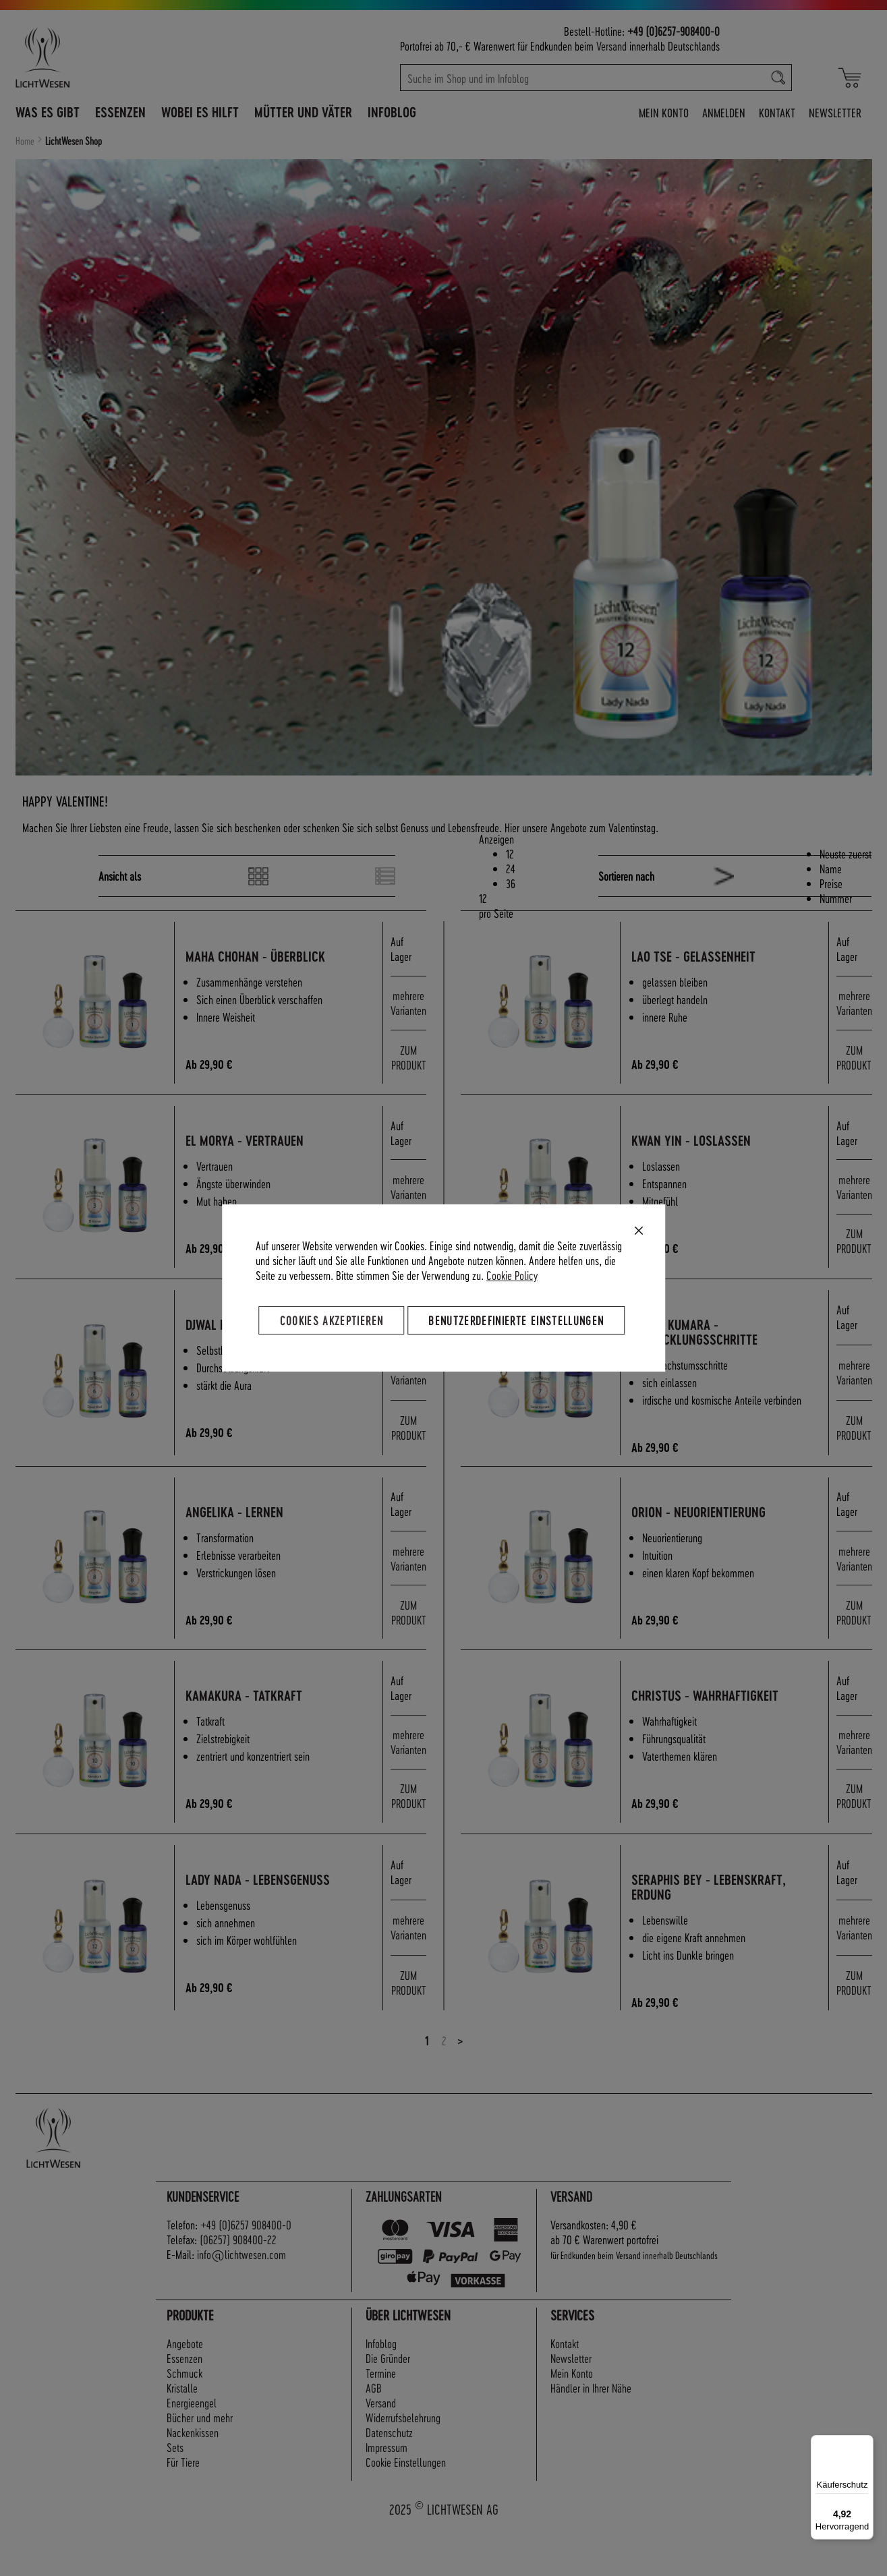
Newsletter (835, 112)
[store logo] (101, 57)
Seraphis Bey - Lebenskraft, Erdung (727, 1929)
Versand (611, 45)
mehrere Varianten (408, 1006)
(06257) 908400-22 (238, 2285)
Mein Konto (664, 112)
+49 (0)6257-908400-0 (673, 31)
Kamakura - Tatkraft (262, 1730)
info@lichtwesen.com (241, 2300)
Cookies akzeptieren (332, 1320)
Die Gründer (388, 2403)
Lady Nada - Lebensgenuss (276, 1921)
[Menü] (865, 2443)
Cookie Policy (512, 1275)
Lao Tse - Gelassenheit (712, 956)
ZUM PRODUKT (408, 1062)
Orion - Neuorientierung (717, 1540)
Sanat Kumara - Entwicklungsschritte (713, 1345)
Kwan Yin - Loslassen (709, 1147)
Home (26, 141)
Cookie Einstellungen (406, 2507)
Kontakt (777, 112)
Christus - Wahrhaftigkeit (723, 1730)
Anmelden (723, 112)
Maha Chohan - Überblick (273, 956)
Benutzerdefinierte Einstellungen (516, 1320)
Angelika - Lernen (253, 1540)
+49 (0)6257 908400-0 (245, 2270)
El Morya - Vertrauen (263, 1147)
